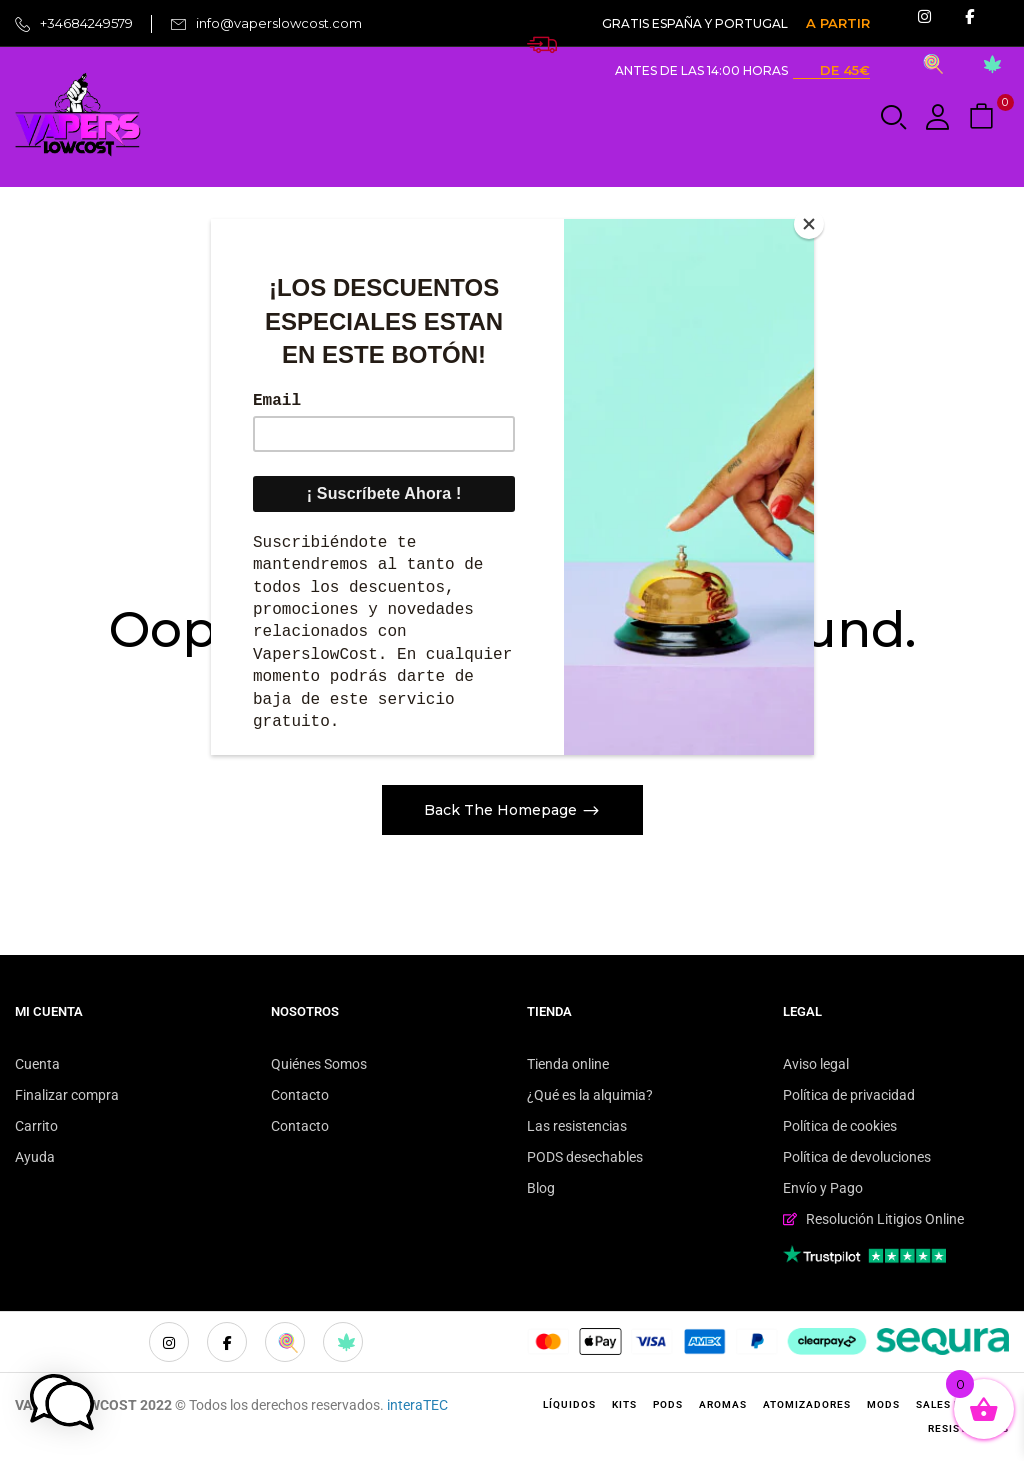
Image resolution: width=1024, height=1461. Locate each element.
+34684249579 (86, 23)
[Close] (809, 224)
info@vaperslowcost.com (279, 23)
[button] (984, 117)
